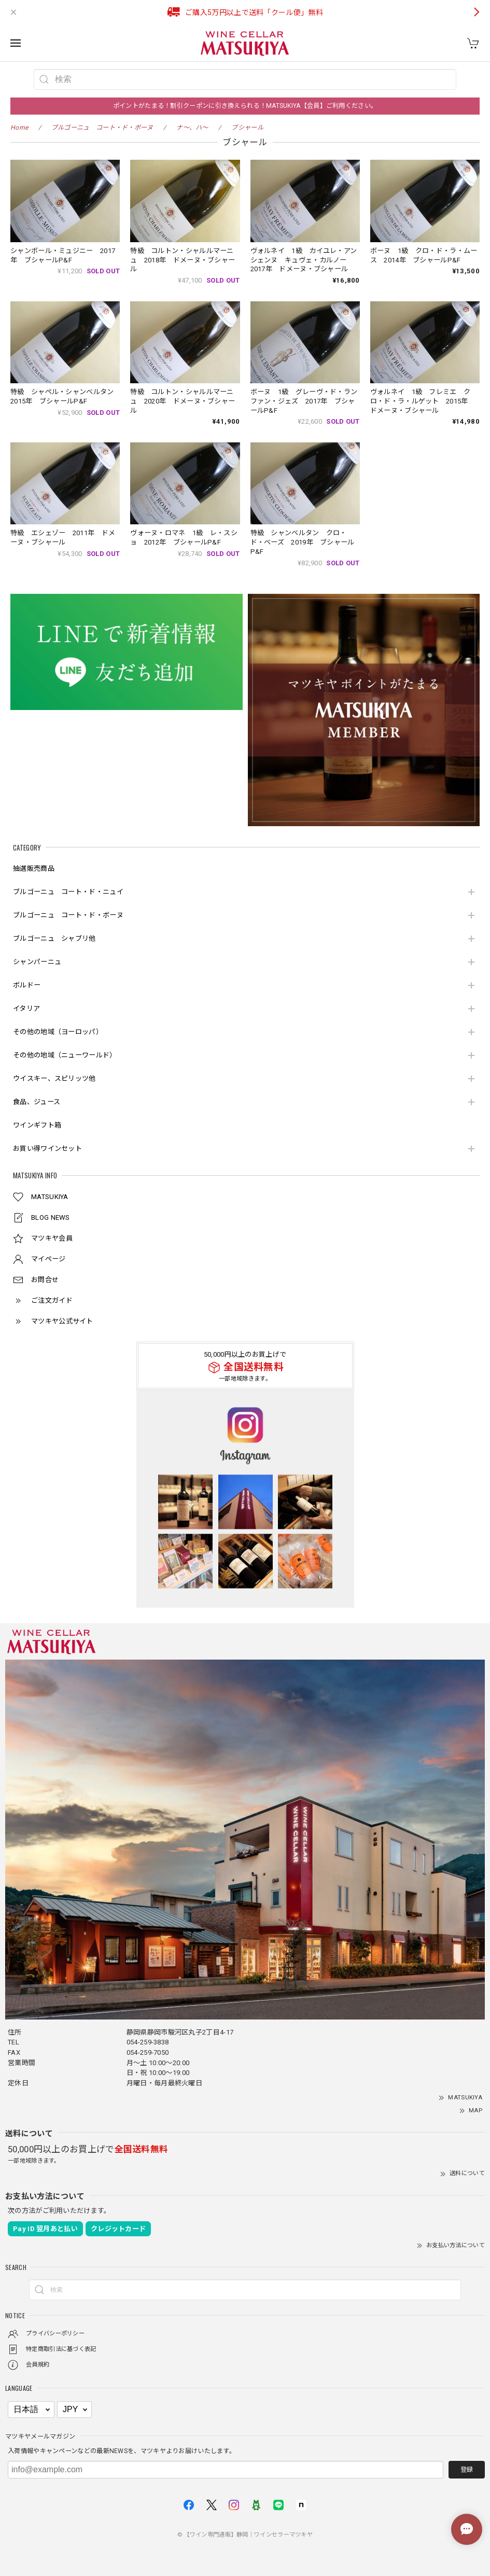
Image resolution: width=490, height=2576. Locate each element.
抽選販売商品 (33, 868)
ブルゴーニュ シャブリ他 (54, 938)
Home (19, 127)
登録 (466, 2469)
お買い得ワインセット (47, 1148)
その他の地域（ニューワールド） (65, 1055)
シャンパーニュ (37, 962)
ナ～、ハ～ (192, 127)
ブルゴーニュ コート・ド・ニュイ (68, 892)
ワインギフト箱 (37, 1125)
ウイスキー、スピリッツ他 (54, 1078)
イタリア (26, 1008)
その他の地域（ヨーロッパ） (58, 1032)
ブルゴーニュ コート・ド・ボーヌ (68, 915)
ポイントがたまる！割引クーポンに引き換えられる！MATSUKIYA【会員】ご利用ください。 (245, 105)
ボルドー (26, 985)
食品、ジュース (36, 1102)
